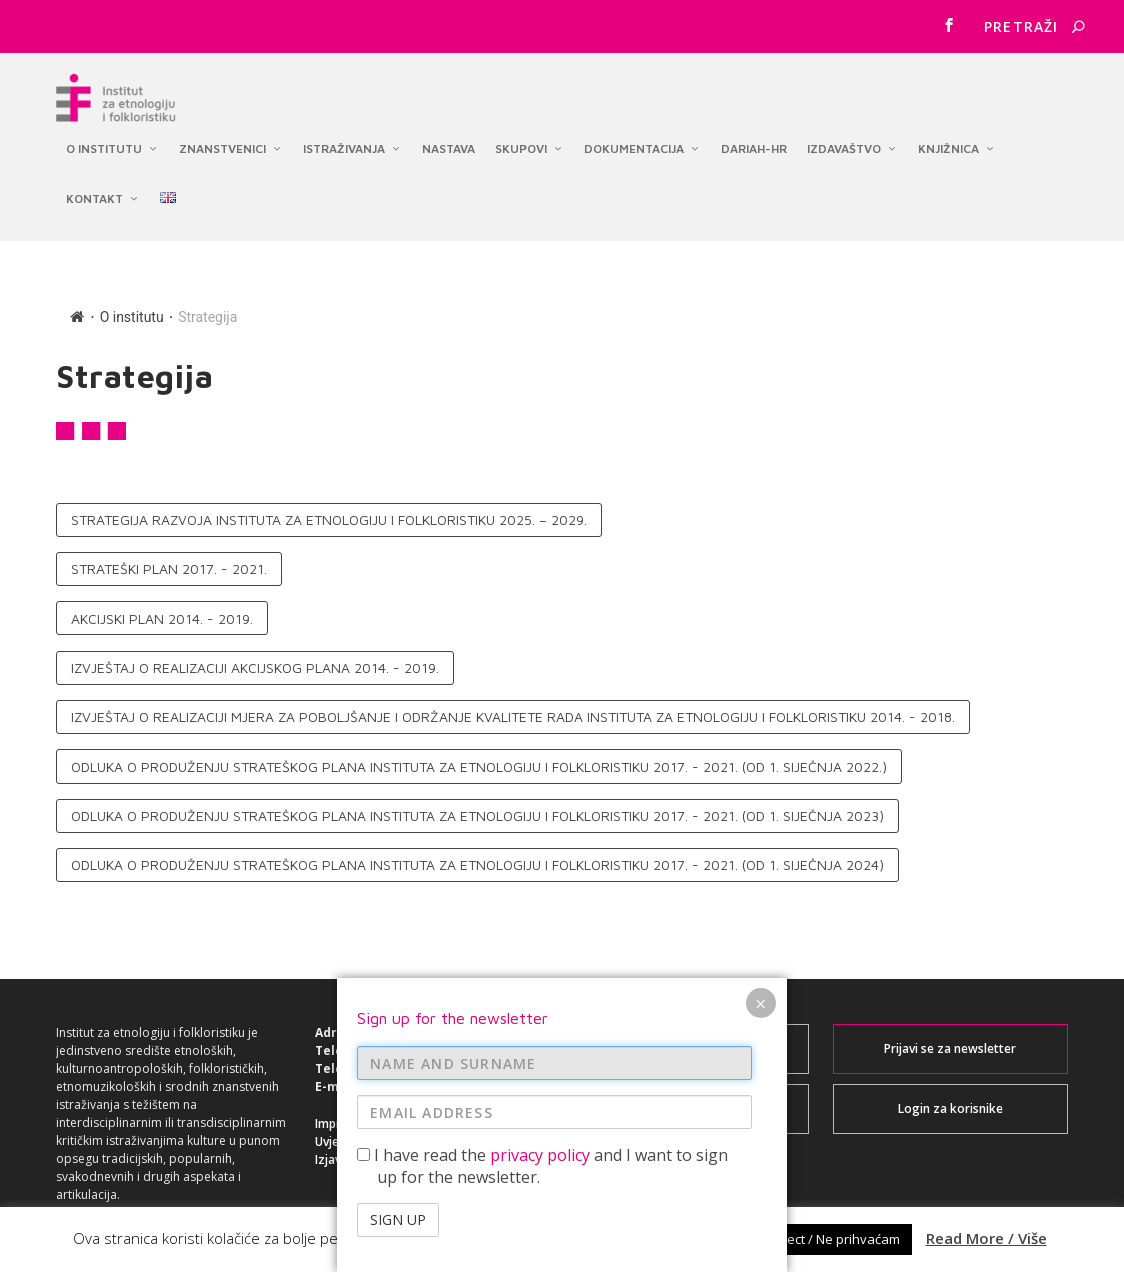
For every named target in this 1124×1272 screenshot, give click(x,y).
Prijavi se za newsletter (950, 1036)
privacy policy (540, 1155)
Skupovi (521, 140)
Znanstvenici (222, 140)
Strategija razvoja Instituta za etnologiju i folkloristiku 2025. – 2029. (329, 507)
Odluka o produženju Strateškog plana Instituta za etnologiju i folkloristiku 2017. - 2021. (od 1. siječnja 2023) (477, 803)
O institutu (104, 140)
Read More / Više (986, 1238)
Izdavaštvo (844, 140)
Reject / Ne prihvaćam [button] (834, 1239)
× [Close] (760, 1003)
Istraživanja (344, 140)
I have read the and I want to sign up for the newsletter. (542, 1166)
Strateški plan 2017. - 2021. (169, 557)
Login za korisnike (950, 1096)
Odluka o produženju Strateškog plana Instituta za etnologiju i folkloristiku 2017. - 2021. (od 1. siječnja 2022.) (479, 754)
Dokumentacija (634, 140)
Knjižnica (948, 140)
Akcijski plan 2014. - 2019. (162, 606)
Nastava (448, 140)
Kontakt (94, 190)
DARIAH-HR (754, 140)
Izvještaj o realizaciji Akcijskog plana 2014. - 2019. (255, 655)
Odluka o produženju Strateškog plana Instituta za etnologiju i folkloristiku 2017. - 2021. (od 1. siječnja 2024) (477, 853)
